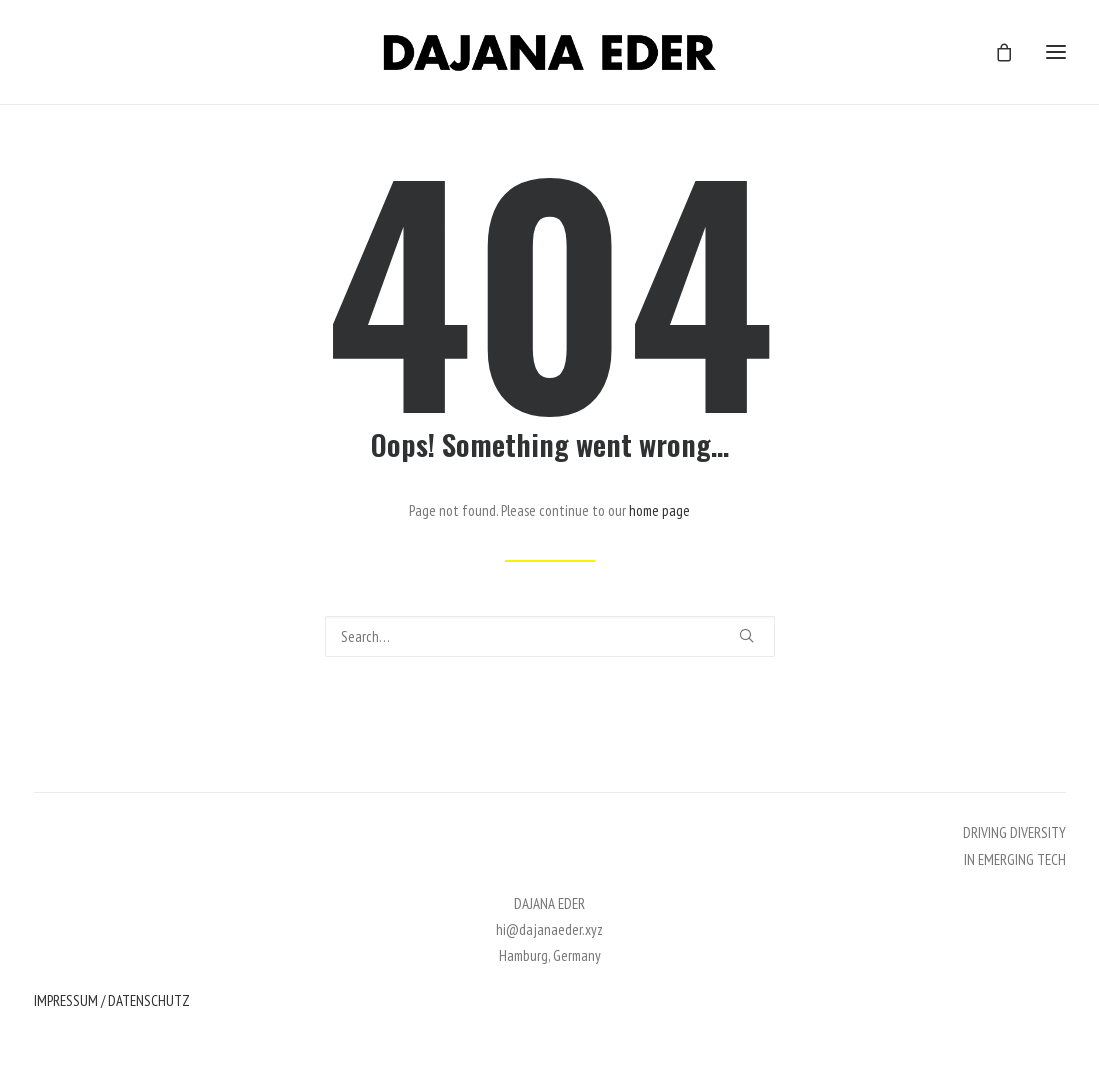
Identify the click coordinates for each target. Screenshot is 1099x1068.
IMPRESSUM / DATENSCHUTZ (112, 1000)
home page (659, 510)
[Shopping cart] (995, 52)
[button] (746, 635)
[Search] (550, 636)
